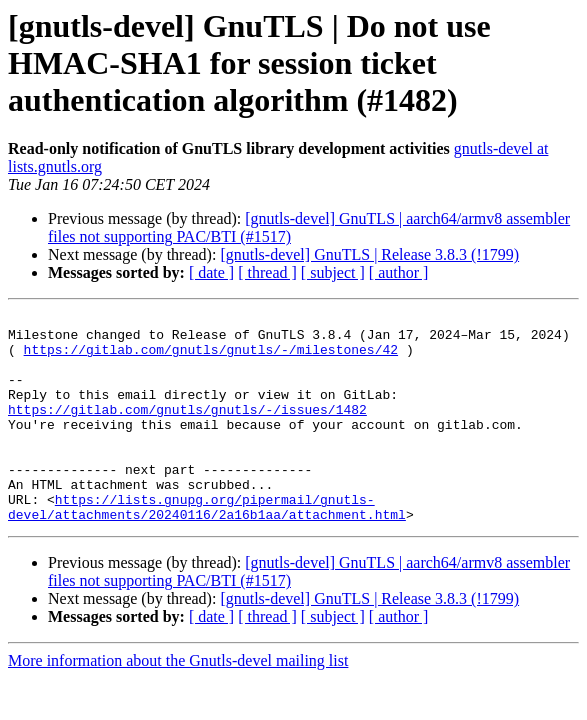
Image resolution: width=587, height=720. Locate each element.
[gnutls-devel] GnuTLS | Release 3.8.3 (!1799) (369, 254)
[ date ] (211, 272)
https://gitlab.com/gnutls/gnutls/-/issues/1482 (187, 430)
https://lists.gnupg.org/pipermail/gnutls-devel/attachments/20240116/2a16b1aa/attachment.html (207, 547)
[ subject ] (333, 272)
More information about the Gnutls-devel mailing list (178, 702)
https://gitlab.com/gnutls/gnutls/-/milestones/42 (211, 358)
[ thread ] (267, 272)
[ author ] (399, 272)
